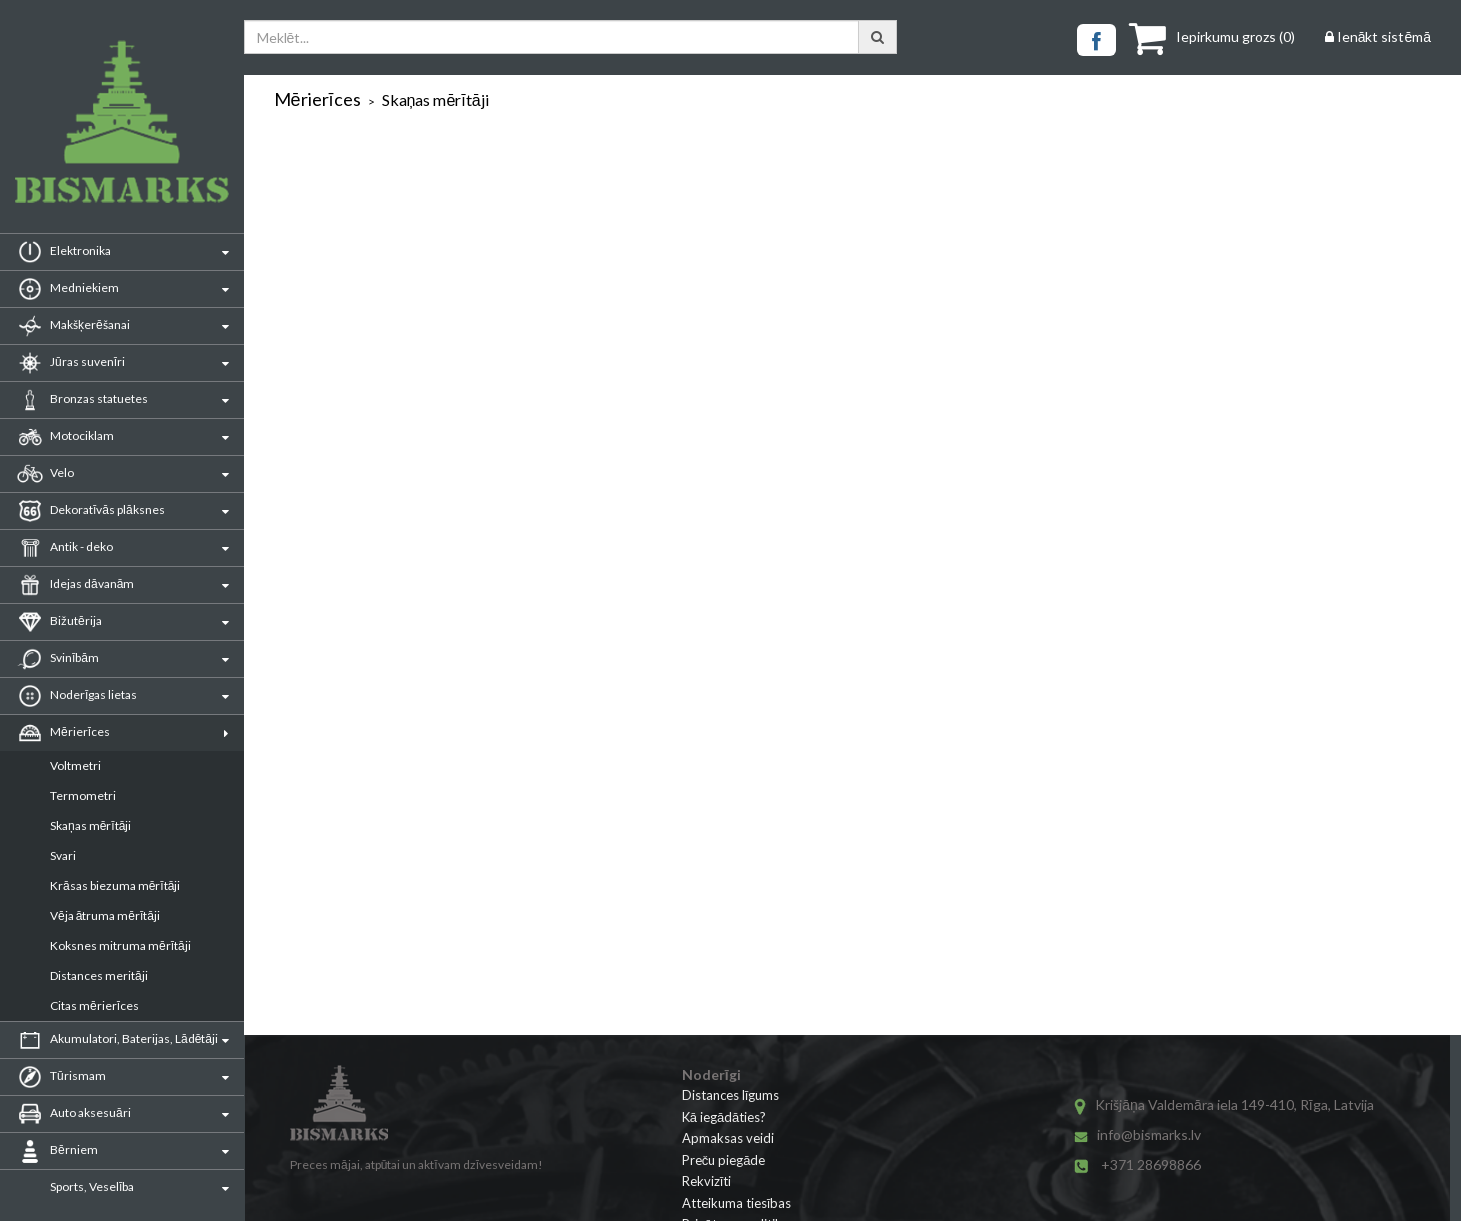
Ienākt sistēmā (1378, 36)
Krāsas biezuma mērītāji (115, 885)
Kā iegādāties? (724, 1117)
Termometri (83, 795)
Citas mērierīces (94, 1005)
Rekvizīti (707, 1181)
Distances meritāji (99, 975)
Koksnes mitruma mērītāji (120, 945)
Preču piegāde (724, 1160)
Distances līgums (731, 1095)
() (1212, 36)
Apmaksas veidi (728, 1138)
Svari (63, 855)
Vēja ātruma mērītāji (105, 915)
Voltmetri (75, 765)
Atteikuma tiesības (737, 1203)
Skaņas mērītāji (90, 825)
